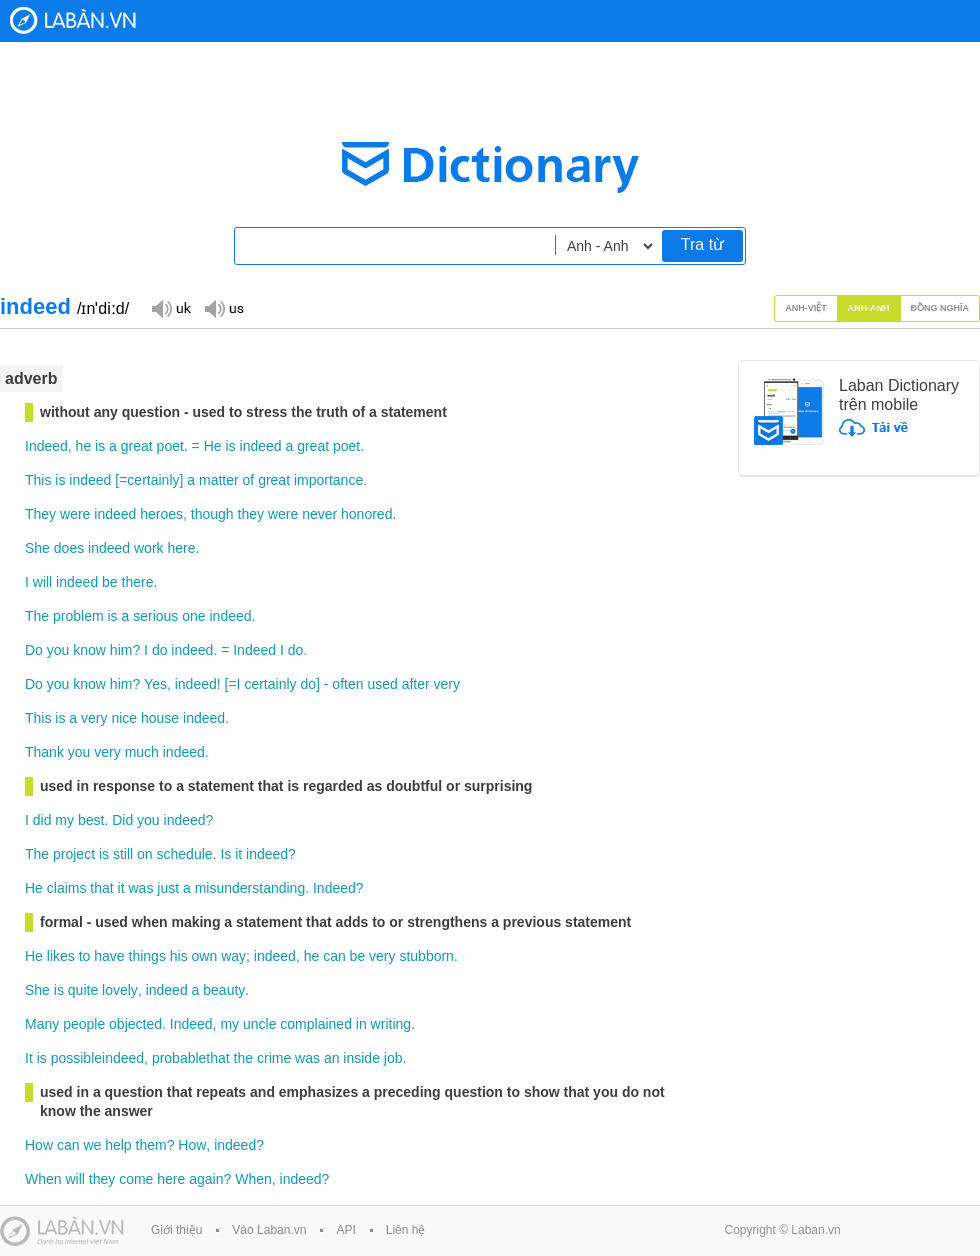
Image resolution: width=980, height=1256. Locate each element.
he (84, 446)
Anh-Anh (869, 308)
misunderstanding (250, 888)
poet (170, 446)
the (243, 1058)
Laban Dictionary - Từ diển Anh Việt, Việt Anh (73, 20)
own (205, 956)
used (382, 684)
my (64, 820)
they (251, 514)
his (179, 956)
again (206, 1179)
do (160, 650)
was (141, 888)
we (92, 1145)
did (42, 820)
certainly (153, 480)
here (181, 548)
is (100, 446)
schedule (185, 854)
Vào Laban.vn (269, 1230)
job (393, 1058)
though (212, 514)
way (233, 956)
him (121, 650)
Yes (155, 684)
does (69, 548)
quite (83, 990)
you (58, 650)
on (145, 854)
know (89, 650)
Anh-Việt (806, 308)
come (136, 1179)
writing (391, 1024)
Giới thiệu (176, 1230)
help (118, 1145)
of (249, 480)
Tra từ (702, 244)
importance (328, 480)
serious (155, 616)
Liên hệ (406, 1230)
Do (34, 650)
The (37, 616)
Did (122, 820)
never (319, 514)
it (238, 854)
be (110, 582)
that (101, 888)
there (138, 582)
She (37, 548)
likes (61, 956)
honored (366, 514)
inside (361, 1058)
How (39, 1145)
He (213, 446)
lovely (120, 990)
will (42, 582)
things (147, 956)
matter (219, 480)
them (151, 1145)
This (38, 480)
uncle (259, 1024)
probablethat (191, 1058)
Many (42, 1024)
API (345, 1230)
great (137, 446)
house (160, 718)
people (84, 1024)
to (85, 956)
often (347, 684)
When (43, 1179)
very (447, 684)
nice (124, 718)
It (29, 1058)
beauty (224, 990)
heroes (161, 514)
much (142, 752)
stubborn (426, 956)
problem (78, 616)
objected (135, 1024)
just (168, 888)
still (123, 854)
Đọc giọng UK (171, 307)
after (416, 684)
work (149, 548)
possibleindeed (97, 1058)
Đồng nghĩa (940, 308)
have (109, 956)
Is (225, 854)
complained (316, 1024)
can (334, 956)
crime (274, 1058)
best (91, 820)
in (361, 1024)
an (332, 1058)
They (40, 514)
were (75, 514)
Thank (44, 752)
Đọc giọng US (224, 307)
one (193, 616)
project (74, 854)
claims (67, 888)
